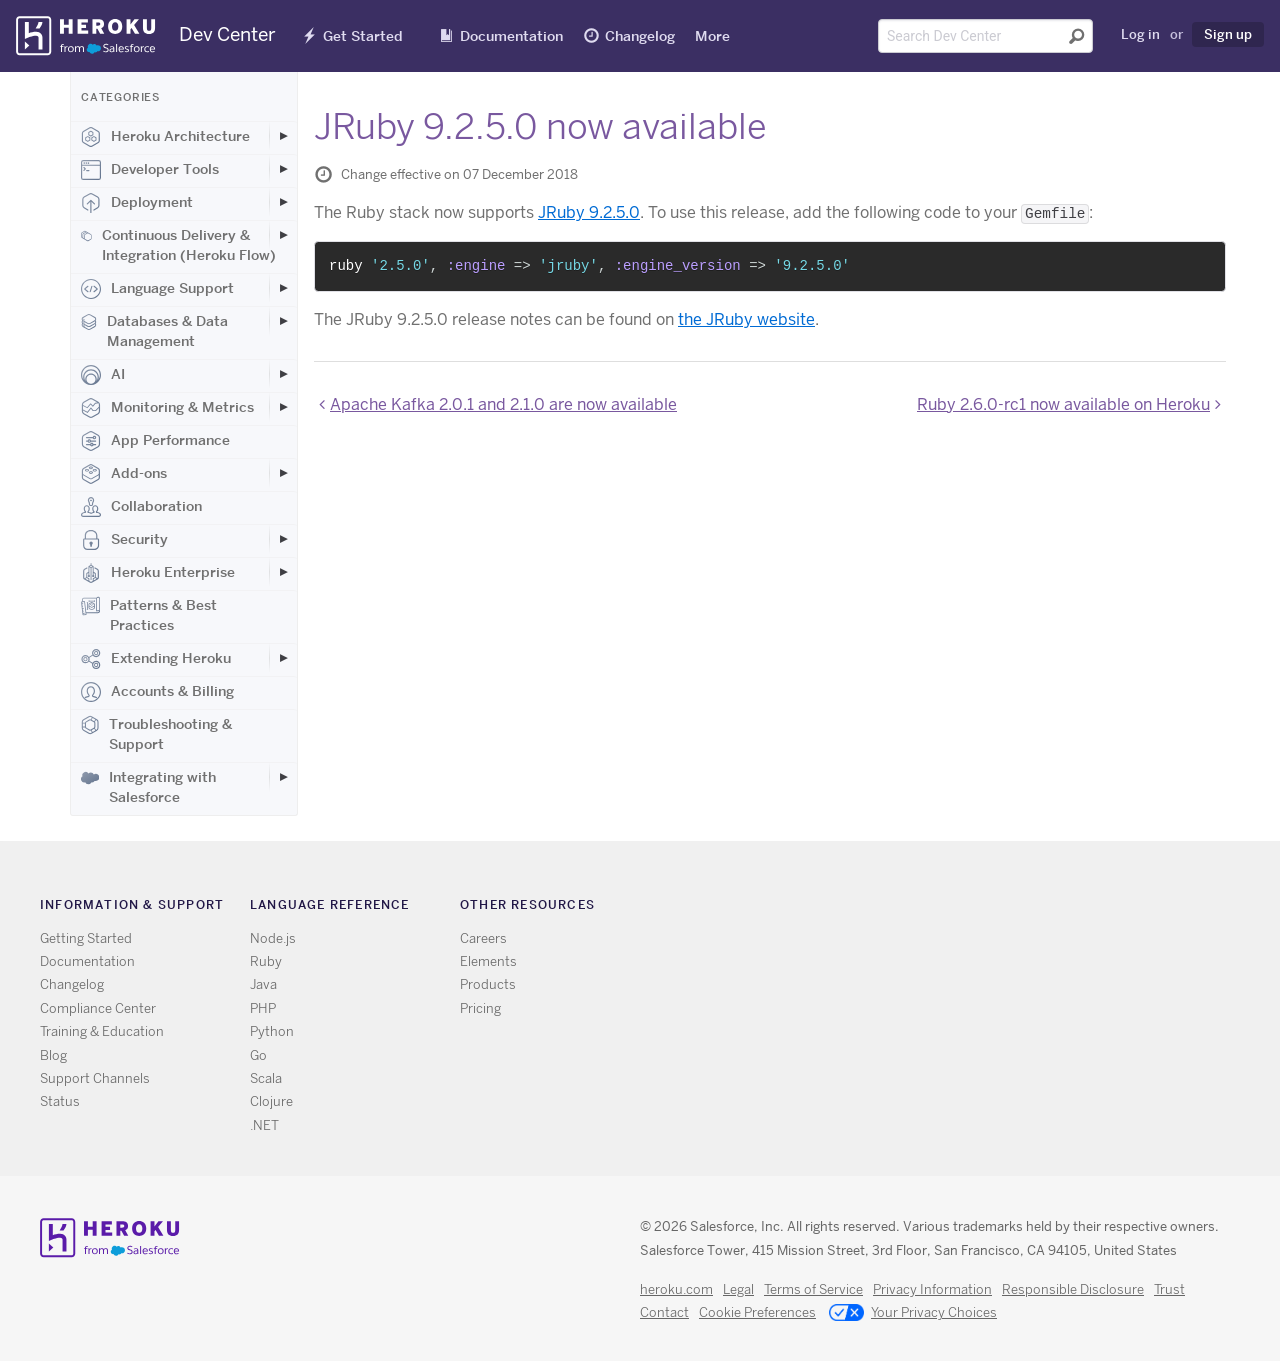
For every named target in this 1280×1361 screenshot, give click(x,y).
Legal (738, 1289)
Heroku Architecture (165, 137)
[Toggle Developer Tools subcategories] (283, 169)
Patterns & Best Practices (149, 615)
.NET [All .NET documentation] (264, 1125)
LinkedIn (977, 908)
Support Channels (95, 1078)
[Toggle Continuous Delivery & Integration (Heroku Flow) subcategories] (283, 235)
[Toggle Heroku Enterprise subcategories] (283, 572)
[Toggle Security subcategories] (283, 539)
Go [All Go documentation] (258, 1055)
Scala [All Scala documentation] (266, 1078)
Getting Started (86, 938)
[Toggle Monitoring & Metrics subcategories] (283, 407)
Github (948, 908)
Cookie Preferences (757, 1312)
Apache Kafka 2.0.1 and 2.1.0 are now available (503, 404)
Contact (664, 1312)
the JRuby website (746, 319)
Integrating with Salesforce (148, 787)
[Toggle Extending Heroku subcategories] (283, 658)
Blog (53, 1055)
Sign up (1228, 34)
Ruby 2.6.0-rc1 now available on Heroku (1063, 404)
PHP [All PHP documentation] (263, 1008)
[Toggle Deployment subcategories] (283, 202)
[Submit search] (1077, 36)
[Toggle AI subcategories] (283, 374)
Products (488, 984)
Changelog (640, 36)
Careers (483, 938)
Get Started (363, 36)
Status (60, 1101)
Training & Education (102, 1031)
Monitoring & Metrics (167, 408)
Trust (1169, 1289)
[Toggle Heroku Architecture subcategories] (283, 136)
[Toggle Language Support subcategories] (283, 288)
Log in (1140, 34)
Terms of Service (813, 1289)
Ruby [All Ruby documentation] (266, 961)
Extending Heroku (156, 659)
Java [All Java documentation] (263, 984)
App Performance (155, 441)
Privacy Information (932, 1289)
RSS (890, 908)
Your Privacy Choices (913, 1314)
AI (103, 375)
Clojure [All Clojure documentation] (271, 1101)
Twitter (919, 908)
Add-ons (124, 474)
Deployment (137, 203)
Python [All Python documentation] (272, 1031)
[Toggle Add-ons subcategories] (283, 473)
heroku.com (676, 1289)
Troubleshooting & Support (156, 734)
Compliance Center (98, 1008)
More (712, 36)
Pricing (480, 1008)
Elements (488, 961)
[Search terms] (985, 36)
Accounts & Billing (157, 692)
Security (124, 540)
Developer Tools (150, 170)
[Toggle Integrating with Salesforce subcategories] (283, 777)
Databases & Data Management (154, 331)
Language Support (157, 289)
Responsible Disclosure (1073, 1289)
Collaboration (141, 507)
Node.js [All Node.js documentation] (273, 938)
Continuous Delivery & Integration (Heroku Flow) (178, 245)
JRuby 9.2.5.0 (589, 212)
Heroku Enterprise (158, 573)
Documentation (511, 36)
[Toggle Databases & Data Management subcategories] (283, 321)
